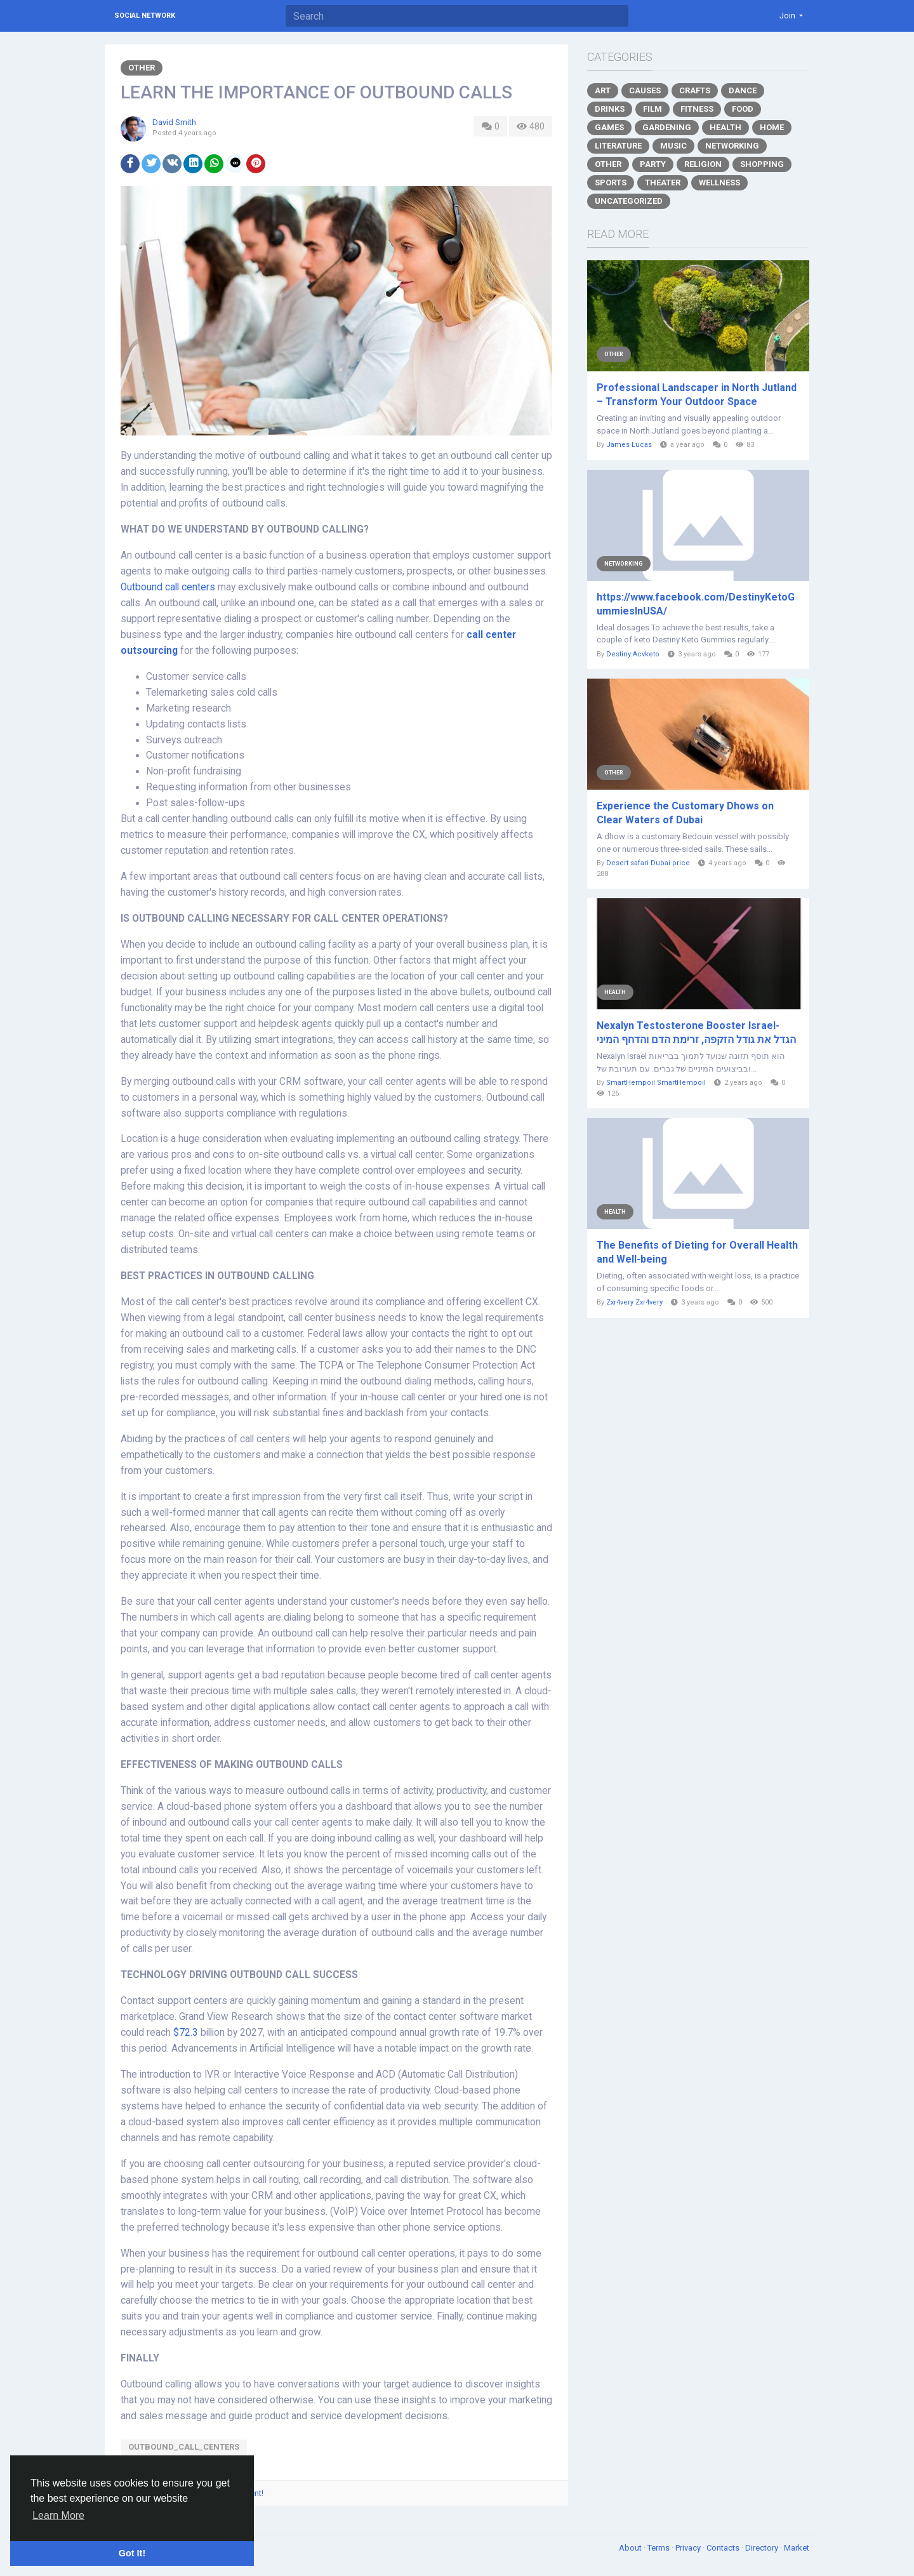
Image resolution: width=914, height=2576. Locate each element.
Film (652, 109)
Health (725, 127)
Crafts (694, 90)
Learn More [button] (58, 2515)
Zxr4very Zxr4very (634, 1302)
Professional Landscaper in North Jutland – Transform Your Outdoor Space (697, 395)
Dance (743, 90)
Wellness (719, 182)
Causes (645, 90)
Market (796, 2548)
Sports (610, 182)
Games (609, 127)
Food (742, 109)
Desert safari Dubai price (648, 863)
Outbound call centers (168, 587)
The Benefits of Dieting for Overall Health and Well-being (697, 1252)
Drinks (610, 109)
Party (653, 164)
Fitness (696, 109)
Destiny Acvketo (632, 654)
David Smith (174, 122)
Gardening (666, 127)
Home (772, 127)
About (631, 2548)
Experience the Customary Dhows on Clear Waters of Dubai (685, 813)
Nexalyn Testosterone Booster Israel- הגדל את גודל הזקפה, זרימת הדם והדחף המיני (696, 1032)
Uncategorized (629, 201)
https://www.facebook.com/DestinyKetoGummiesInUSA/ (696, 604)
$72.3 (185, 2032)
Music (673, 145)
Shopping (762, 164)
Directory (762, 2548)
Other (141, 67)
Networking (732, 145)
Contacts (723, 2548)
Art (603, 90)
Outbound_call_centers (183, 2447)
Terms (659, 2548)
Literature (618, 145)
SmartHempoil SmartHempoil (656, 1083)
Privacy (689, 2548)
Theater (662, 182)
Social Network (144, 15)
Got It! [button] (132, 2553)
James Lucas (629, 445)
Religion (703, 164)
